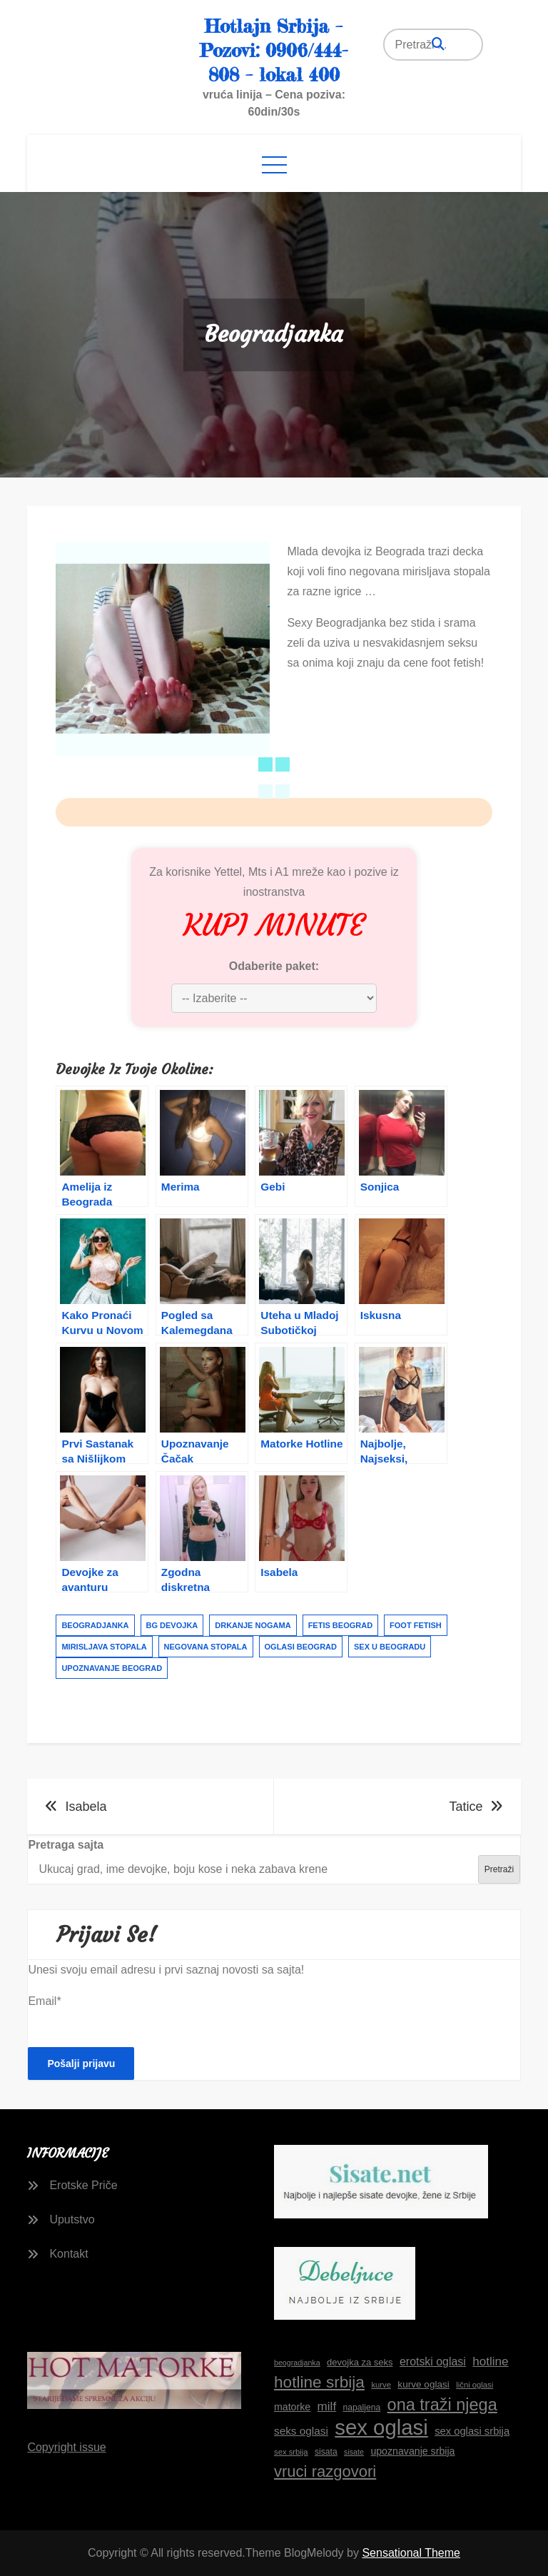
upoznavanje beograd (111, 1668)
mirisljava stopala (103, 1646)
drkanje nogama (252, 1625)
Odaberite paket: (274, 966)
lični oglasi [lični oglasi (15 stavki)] (474, 2384)
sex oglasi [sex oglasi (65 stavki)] (381, 2428)
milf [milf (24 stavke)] (327, 2406)
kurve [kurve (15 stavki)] (381, 2384)
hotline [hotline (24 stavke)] (490, 2361)
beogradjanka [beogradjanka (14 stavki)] (297, 2362)
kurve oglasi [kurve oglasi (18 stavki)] (423, 2384)
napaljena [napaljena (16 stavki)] (362, 2408)
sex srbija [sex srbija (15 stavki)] (291, 2452)
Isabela (85, 1806)
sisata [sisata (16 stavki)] (326, 2452)
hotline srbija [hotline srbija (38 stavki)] (319, 2382)
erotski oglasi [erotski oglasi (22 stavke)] (433, 2361)
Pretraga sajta (65, 1845)
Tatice (466, 1806)
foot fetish (416, 1625)
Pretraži (499, 1869)
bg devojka (172, 1625)
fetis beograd (340, 1625)
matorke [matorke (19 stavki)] (292, 2407)
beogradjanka (94, 1625)
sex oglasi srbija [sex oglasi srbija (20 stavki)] (472, 2431)
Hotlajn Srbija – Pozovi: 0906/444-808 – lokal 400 (273, 50)
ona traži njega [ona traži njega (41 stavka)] (442, 2404)
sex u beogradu (389, 1646)
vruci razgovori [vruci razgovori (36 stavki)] (325, 2471)
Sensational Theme (411, 2553)
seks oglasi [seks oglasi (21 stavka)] (301, 2431)
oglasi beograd (301, 1646)
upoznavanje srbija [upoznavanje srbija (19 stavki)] (412, 2451)
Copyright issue (66, 2447)
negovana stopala (206, 1646)
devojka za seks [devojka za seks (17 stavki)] (360, 2362)
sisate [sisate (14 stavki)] (354, 2452)
